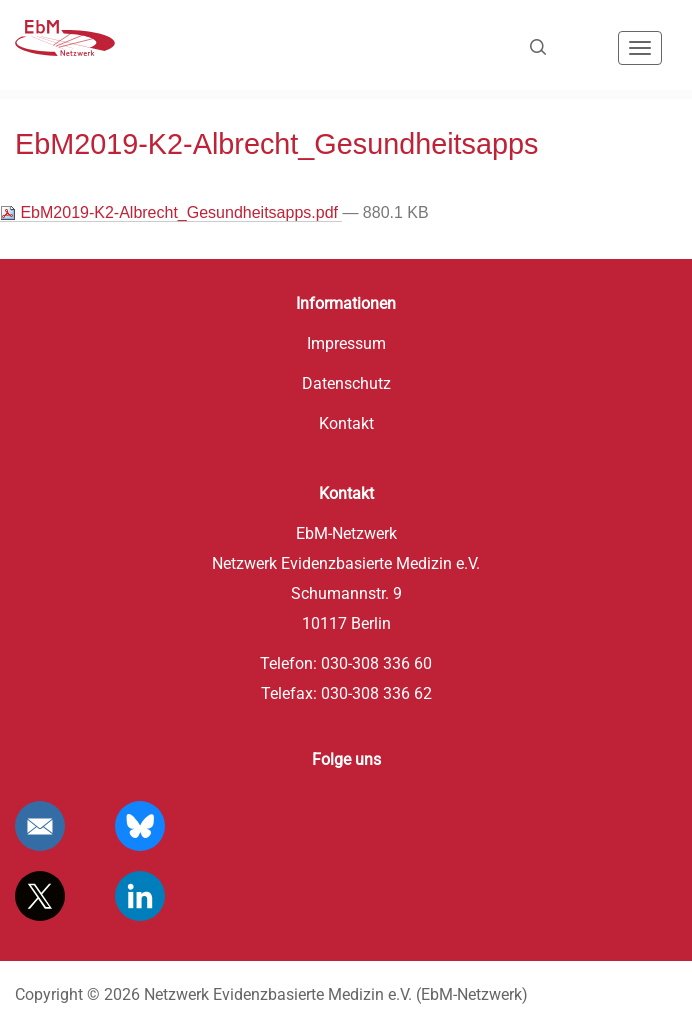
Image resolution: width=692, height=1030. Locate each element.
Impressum (346, 343)
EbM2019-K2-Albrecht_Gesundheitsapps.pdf (171, 213)
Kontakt (346, 423)
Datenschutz (346, 383)
